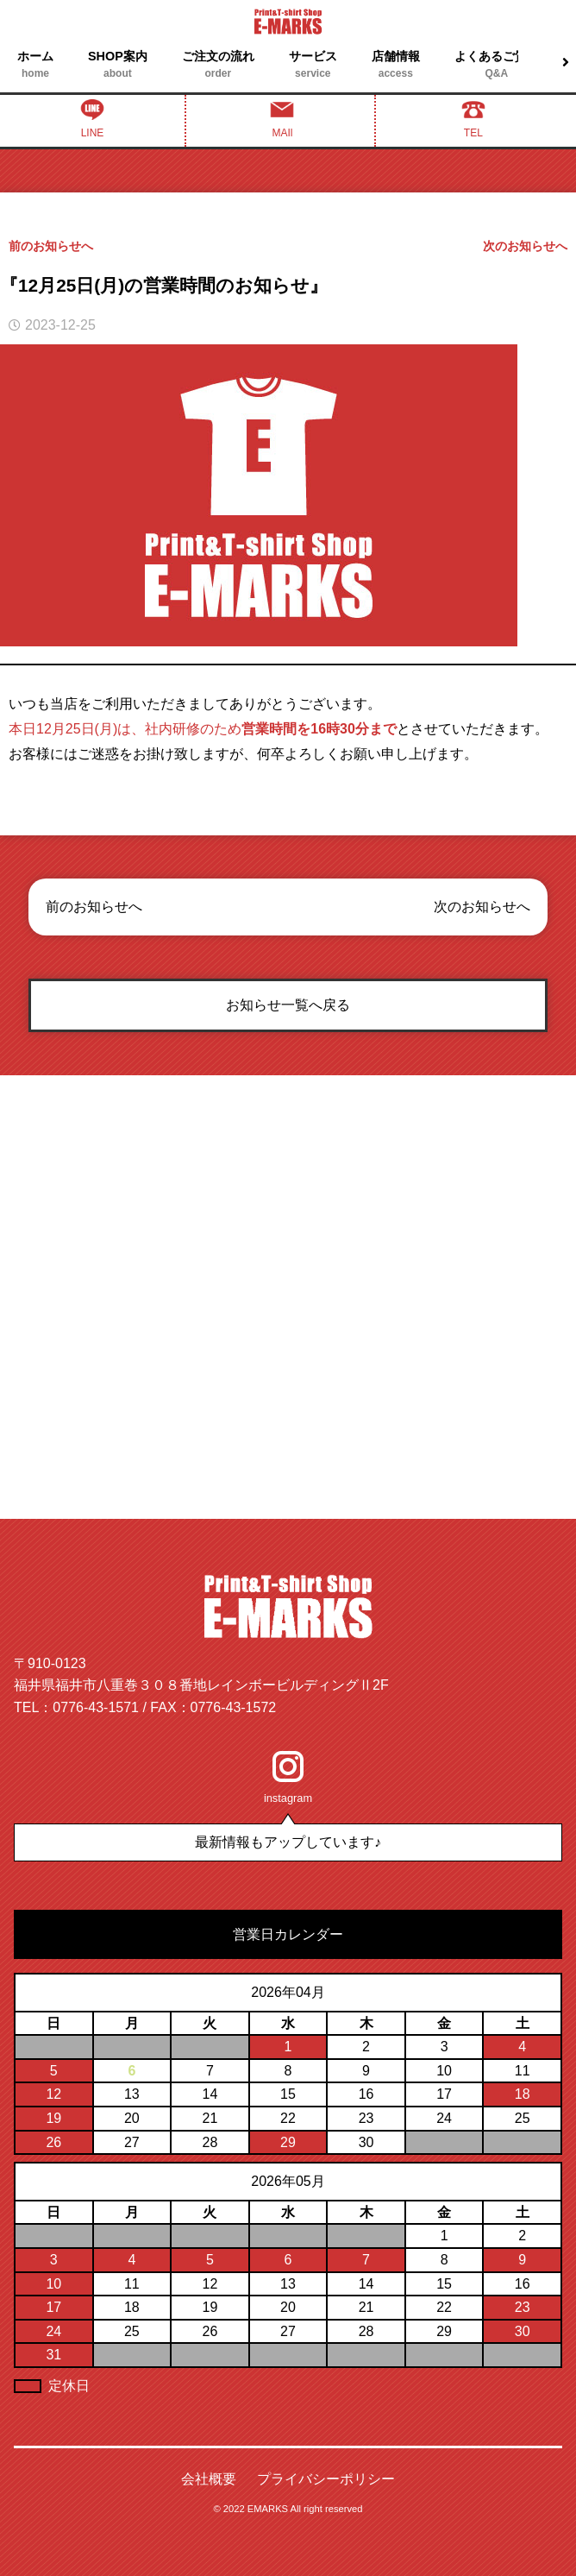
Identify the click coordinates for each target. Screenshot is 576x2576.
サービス (313, 65)
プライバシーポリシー (326, 2479)
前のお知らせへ (51, 246)
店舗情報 (396, 65)
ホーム (35, 65)
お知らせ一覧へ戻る (288, 1005)
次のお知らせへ (525, 246)
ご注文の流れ (218, 65)
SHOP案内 (117, 65)
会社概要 (208, 2479)
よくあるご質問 (496, 65)
